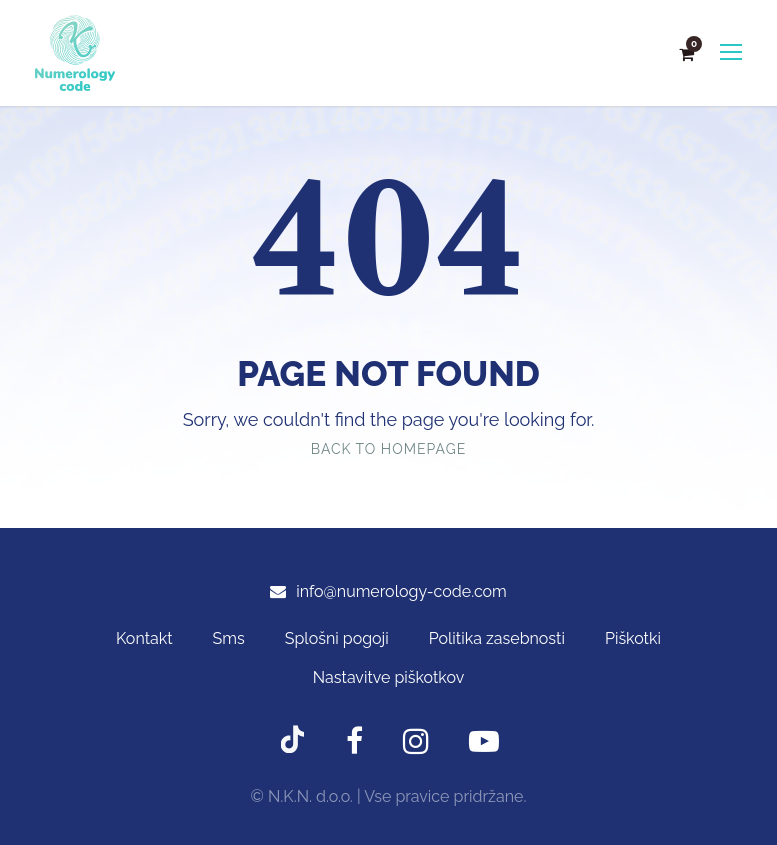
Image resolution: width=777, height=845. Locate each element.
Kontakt (144, 638)
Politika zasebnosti (497, 638)
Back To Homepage (388, 449)
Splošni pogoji (337, 638)
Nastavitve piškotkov (388, 677)
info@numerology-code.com (401, 591)
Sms (229, 638)
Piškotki (633, 638)
